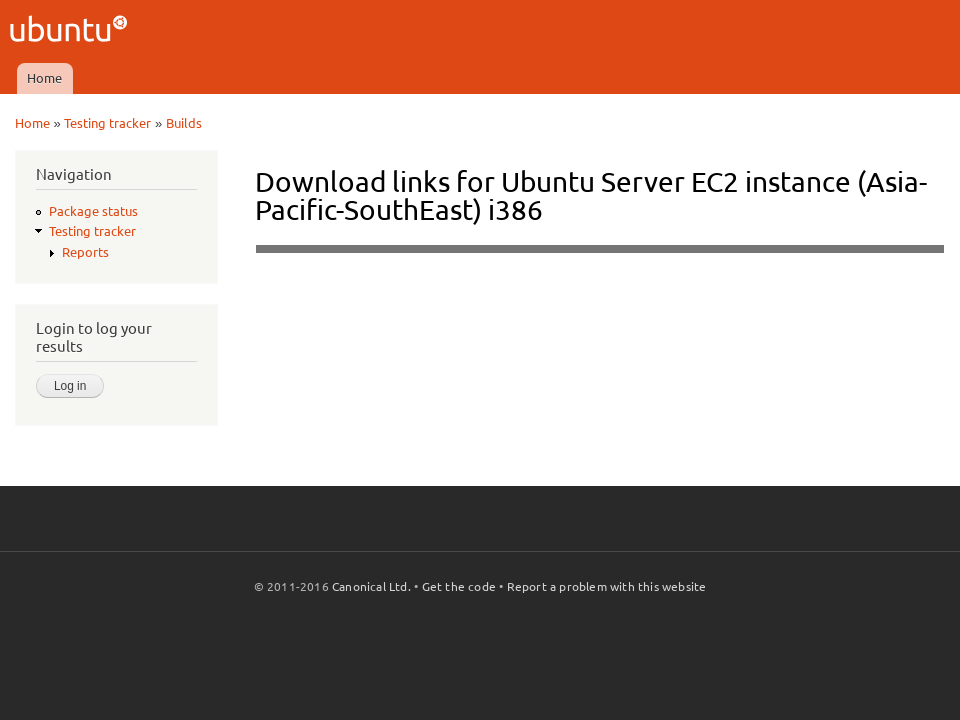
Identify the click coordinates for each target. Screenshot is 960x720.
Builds (184, 123)
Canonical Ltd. (371, 586)
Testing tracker (107, 123)
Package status (93, 211)
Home (44, 78)
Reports (85, 252)
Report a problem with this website (607, 586)
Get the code (459, 586)
